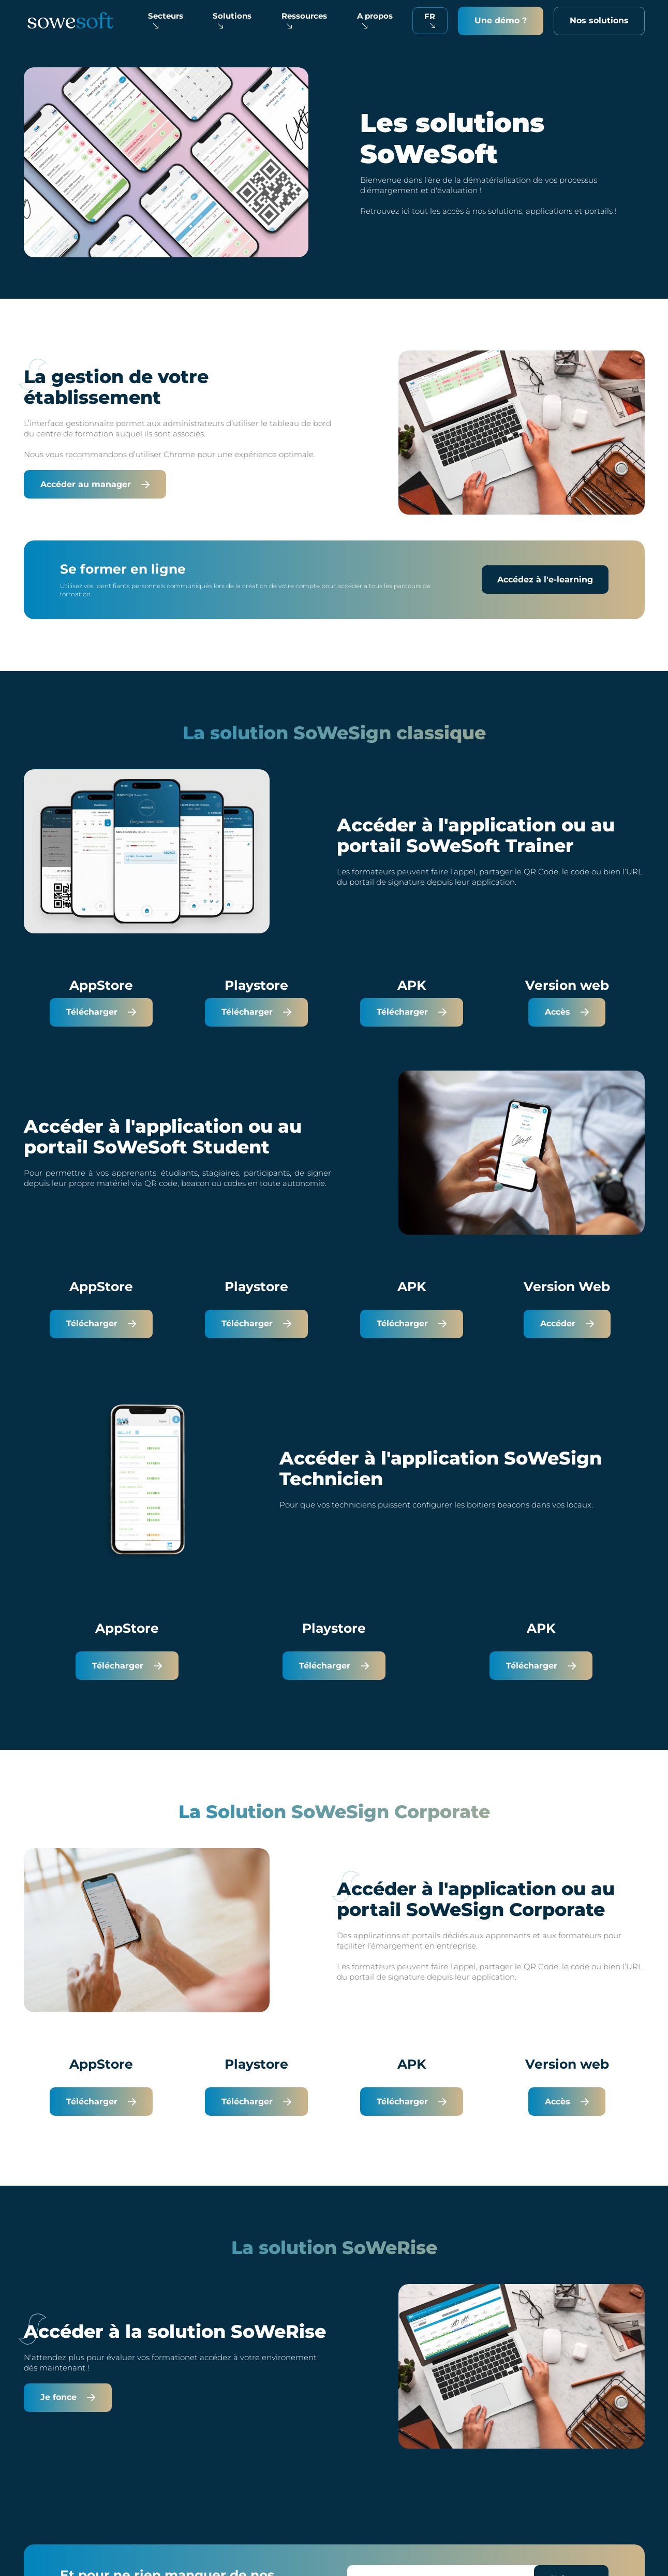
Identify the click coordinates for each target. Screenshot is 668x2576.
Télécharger (101, 1012)
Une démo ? (500, 20)
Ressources (304, 20)
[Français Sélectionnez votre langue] (430, 21)
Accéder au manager (95, 484)
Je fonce (67, 2397)
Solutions (232, 20)
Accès (567, 1012)
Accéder (567, 1323)
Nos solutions (599, 20)
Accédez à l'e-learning (545, 579)
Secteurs (165, 20)
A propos (375, 20)
